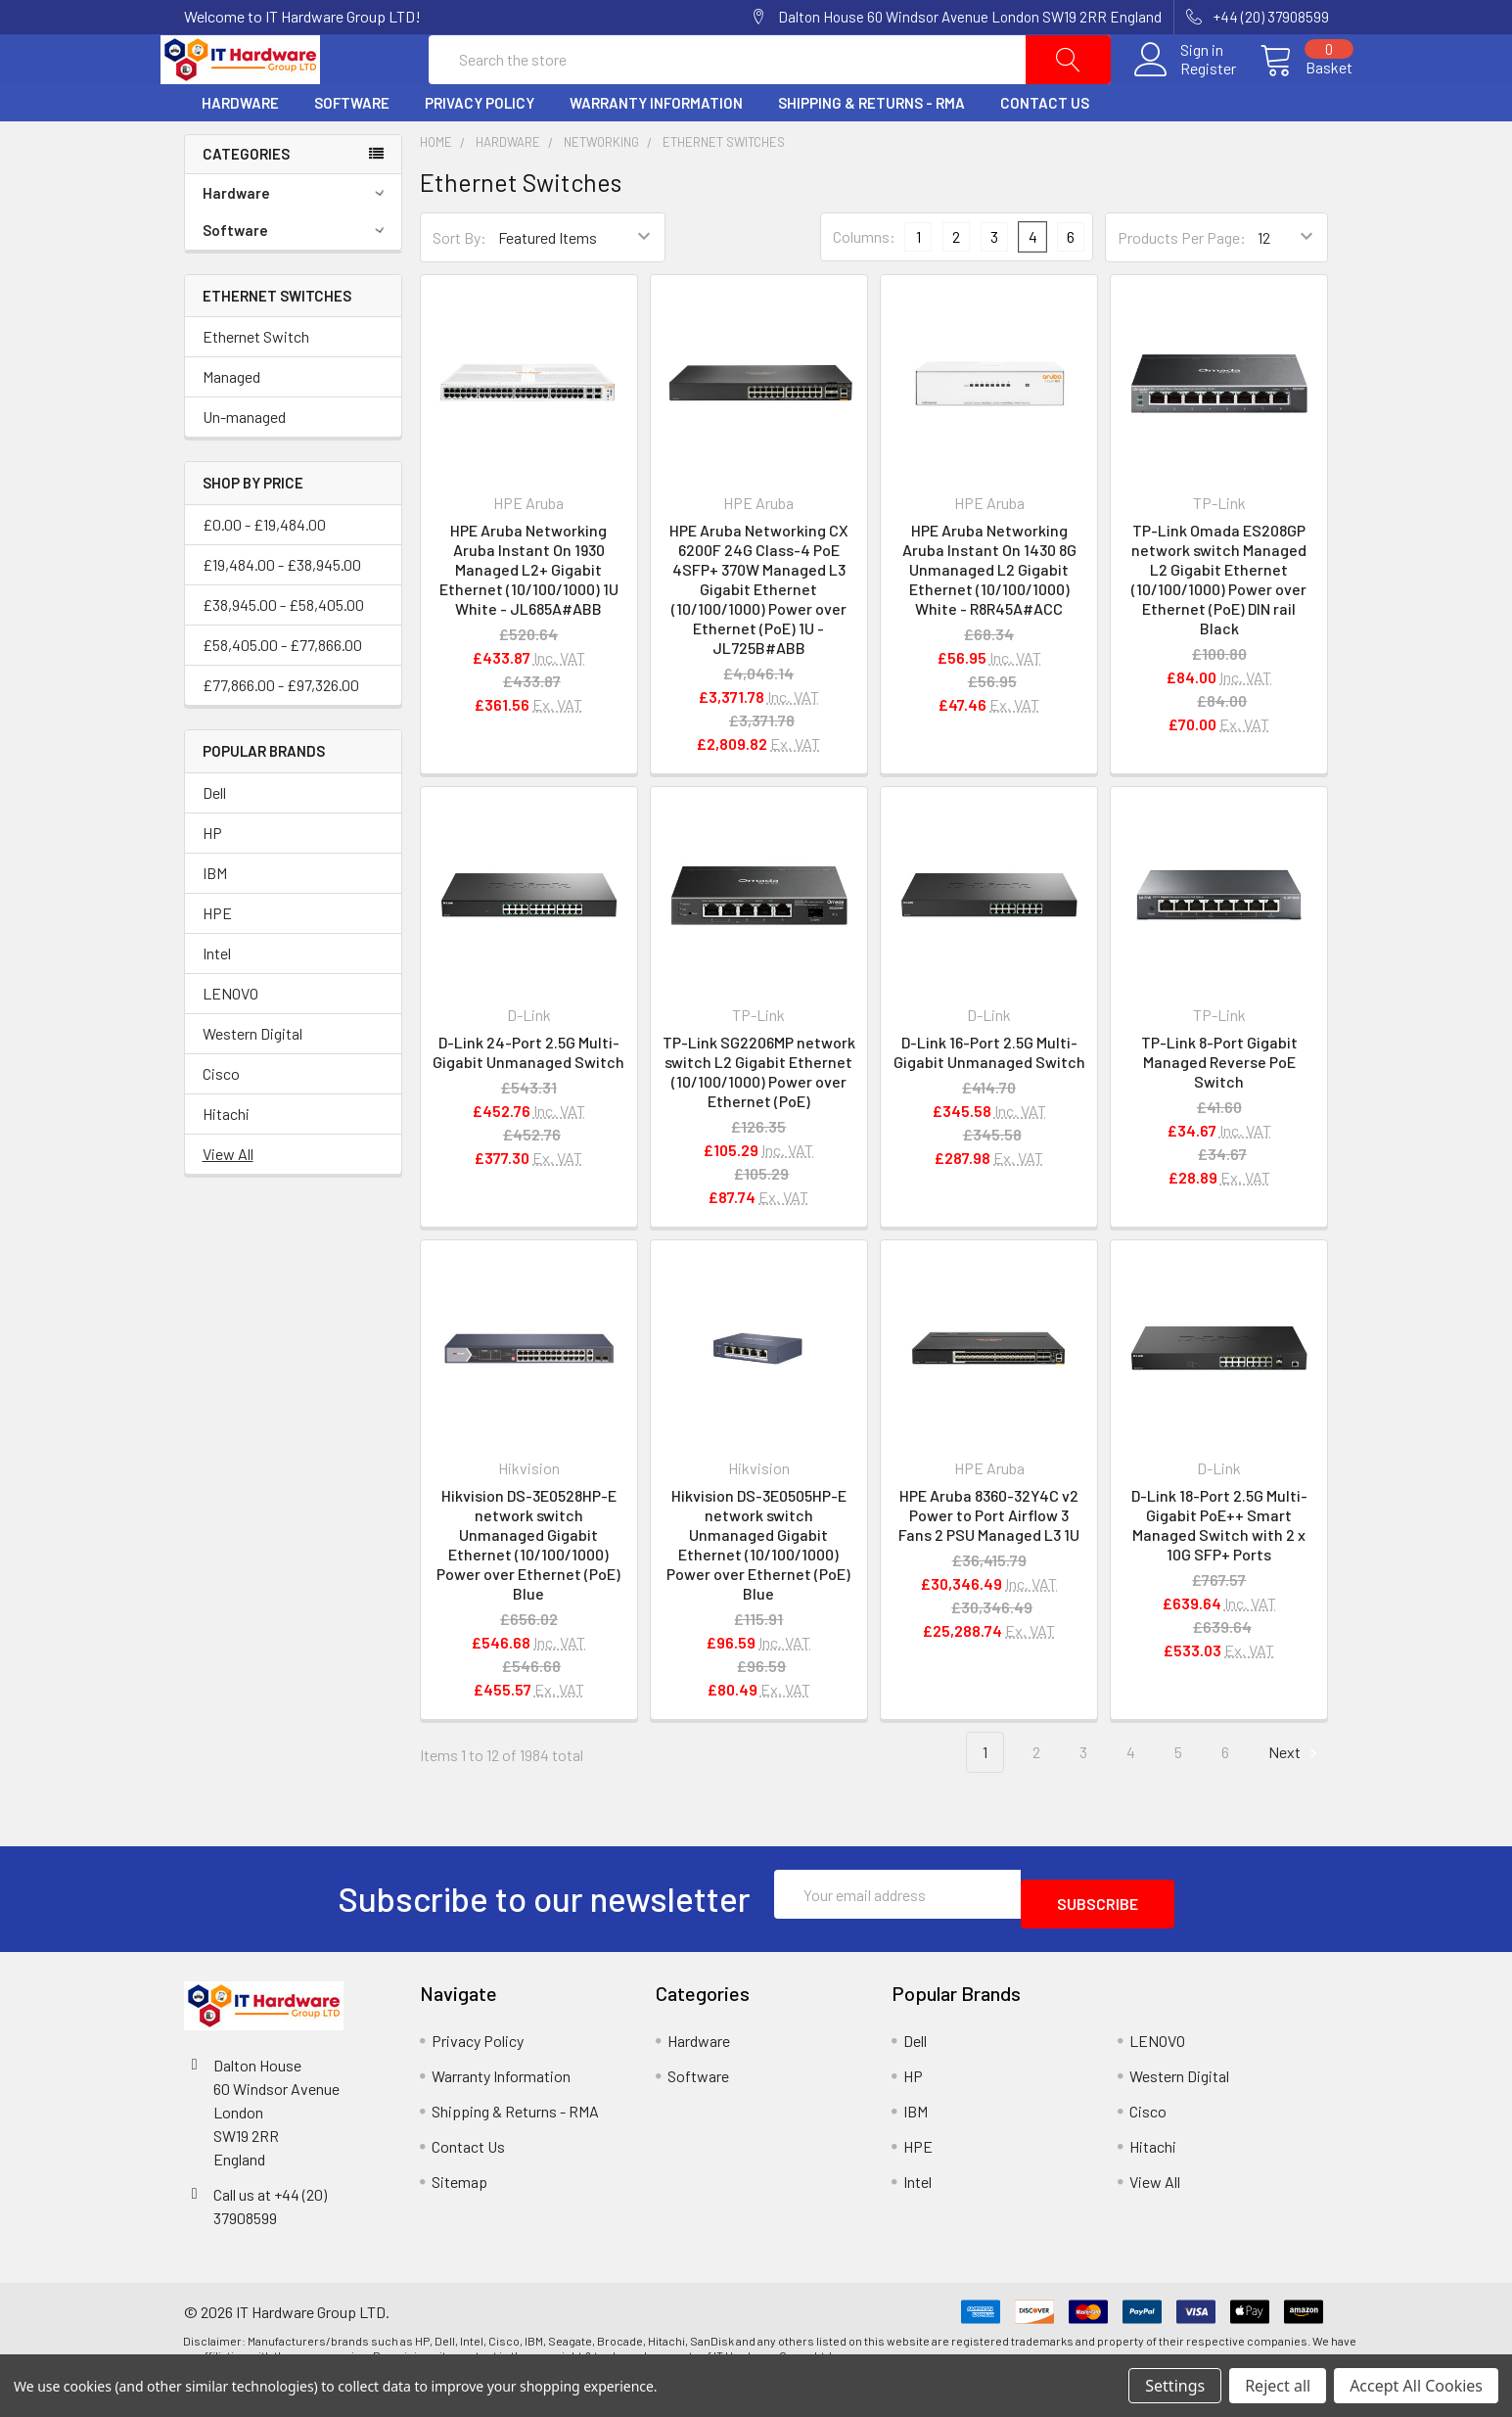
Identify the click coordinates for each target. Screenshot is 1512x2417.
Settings (1175, 2385)
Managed (231, 423)
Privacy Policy (479, 150)
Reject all (1277, 2385)
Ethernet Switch (256, 383)
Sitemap (459, 2218)
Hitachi (226, 1160)
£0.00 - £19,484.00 (264, 571)
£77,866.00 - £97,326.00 (281, 731)
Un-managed (244, 463)
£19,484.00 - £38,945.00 (282, 611)
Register (1185, 92)
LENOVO (230, 1040)
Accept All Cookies (1416, 2385)
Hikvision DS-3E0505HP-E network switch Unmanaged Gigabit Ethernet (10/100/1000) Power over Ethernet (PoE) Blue (758, 1591)
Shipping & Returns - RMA (871, 150)
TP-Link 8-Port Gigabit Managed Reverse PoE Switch (1219, 1109)
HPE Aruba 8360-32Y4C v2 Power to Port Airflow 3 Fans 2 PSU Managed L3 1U (988, 1562)
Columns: (864, 283)
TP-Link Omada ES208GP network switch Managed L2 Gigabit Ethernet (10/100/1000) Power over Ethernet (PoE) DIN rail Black (1218, 626)
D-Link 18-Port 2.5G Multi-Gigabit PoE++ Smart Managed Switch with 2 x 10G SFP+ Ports (1219, 1571)
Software (351, 150)
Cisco (221, 1120)
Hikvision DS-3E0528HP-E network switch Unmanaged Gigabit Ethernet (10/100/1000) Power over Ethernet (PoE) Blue (528, 1591)
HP (212, 879)
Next (1295, 1800)
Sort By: (459, 284)
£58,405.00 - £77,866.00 (282, 691)
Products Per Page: (1182, 284)
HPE (217, 960)
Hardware (240, 150)
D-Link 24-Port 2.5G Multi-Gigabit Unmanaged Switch (528, 1099)
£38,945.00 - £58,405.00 (283, 651)
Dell (214, 839)
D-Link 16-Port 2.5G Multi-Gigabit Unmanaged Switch (989, 1099)
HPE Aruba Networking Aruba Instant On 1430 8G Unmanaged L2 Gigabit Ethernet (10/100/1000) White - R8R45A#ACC (989, 616)
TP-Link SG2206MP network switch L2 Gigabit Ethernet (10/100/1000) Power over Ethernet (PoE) (759, 1118)
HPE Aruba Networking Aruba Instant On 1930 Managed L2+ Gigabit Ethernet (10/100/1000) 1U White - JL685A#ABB (529, 616)
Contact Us (1044, 150)
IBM (215, 919)
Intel (217, 1000)
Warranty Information (656, 150)
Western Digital (252, 1080)
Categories (246, 200)
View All (228, 1200)
